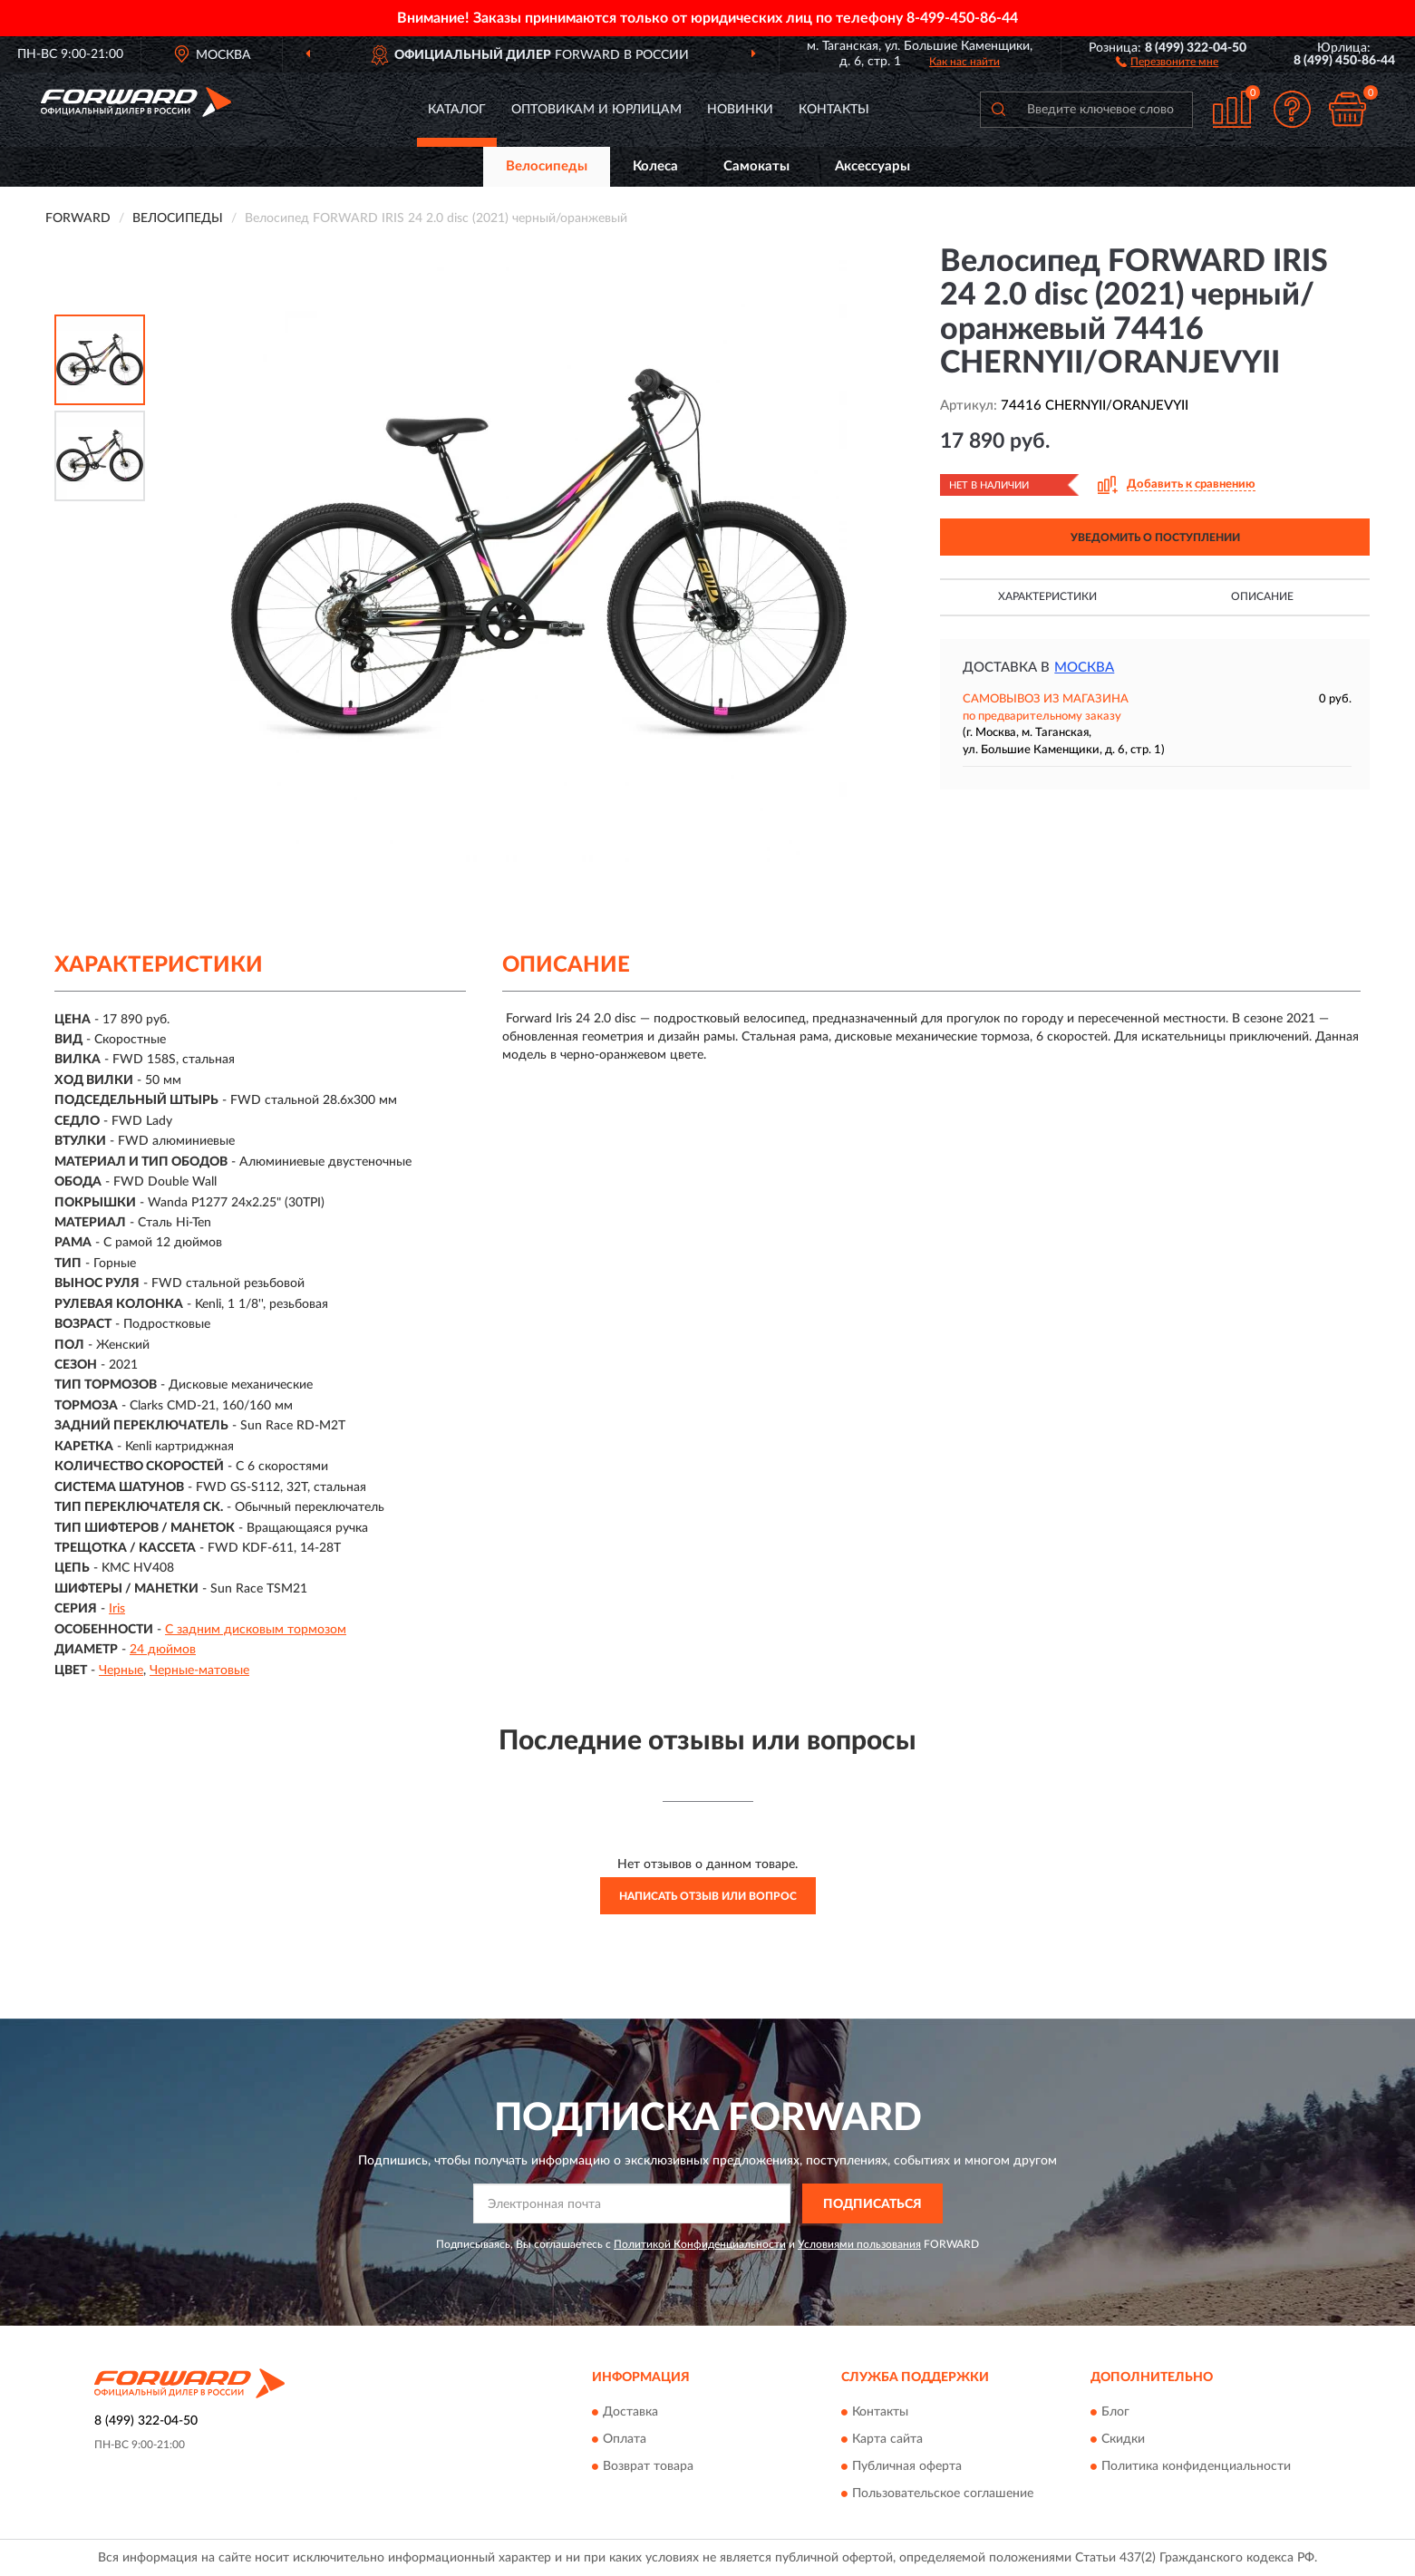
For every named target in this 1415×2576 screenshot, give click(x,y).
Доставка (630, 2412)
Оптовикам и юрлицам (596, 109)
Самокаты (756, 166)
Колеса (655, 166)
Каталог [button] (457, 109)
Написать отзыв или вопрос (708, 1896)
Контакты (834, 109)
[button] (1167, 60)
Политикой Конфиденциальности (700, 2244)
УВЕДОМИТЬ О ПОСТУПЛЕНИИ (1155, 537)
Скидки (1123, 2439)
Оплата (624, 2439)
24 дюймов (163, 1649)
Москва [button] (1084, 667)
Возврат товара (648, 2466)
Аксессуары (872, 166)
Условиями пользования (859, 2244)
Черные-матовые (199, 1670)
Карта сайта (887, 2439)
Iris (117, 1609)
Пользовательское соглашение (942, 2493)
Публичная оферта (907, 2466)
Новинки (740, 109)
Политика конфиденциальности (1196, 2466)
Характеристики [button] (1047, 596)
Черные (121, 1670)
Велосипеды (546, 166)
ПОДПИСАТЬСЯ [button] (872, 2204)
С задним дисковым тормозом (255, 1629)
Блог (1115, 2412)
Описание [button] (1262, 596)
